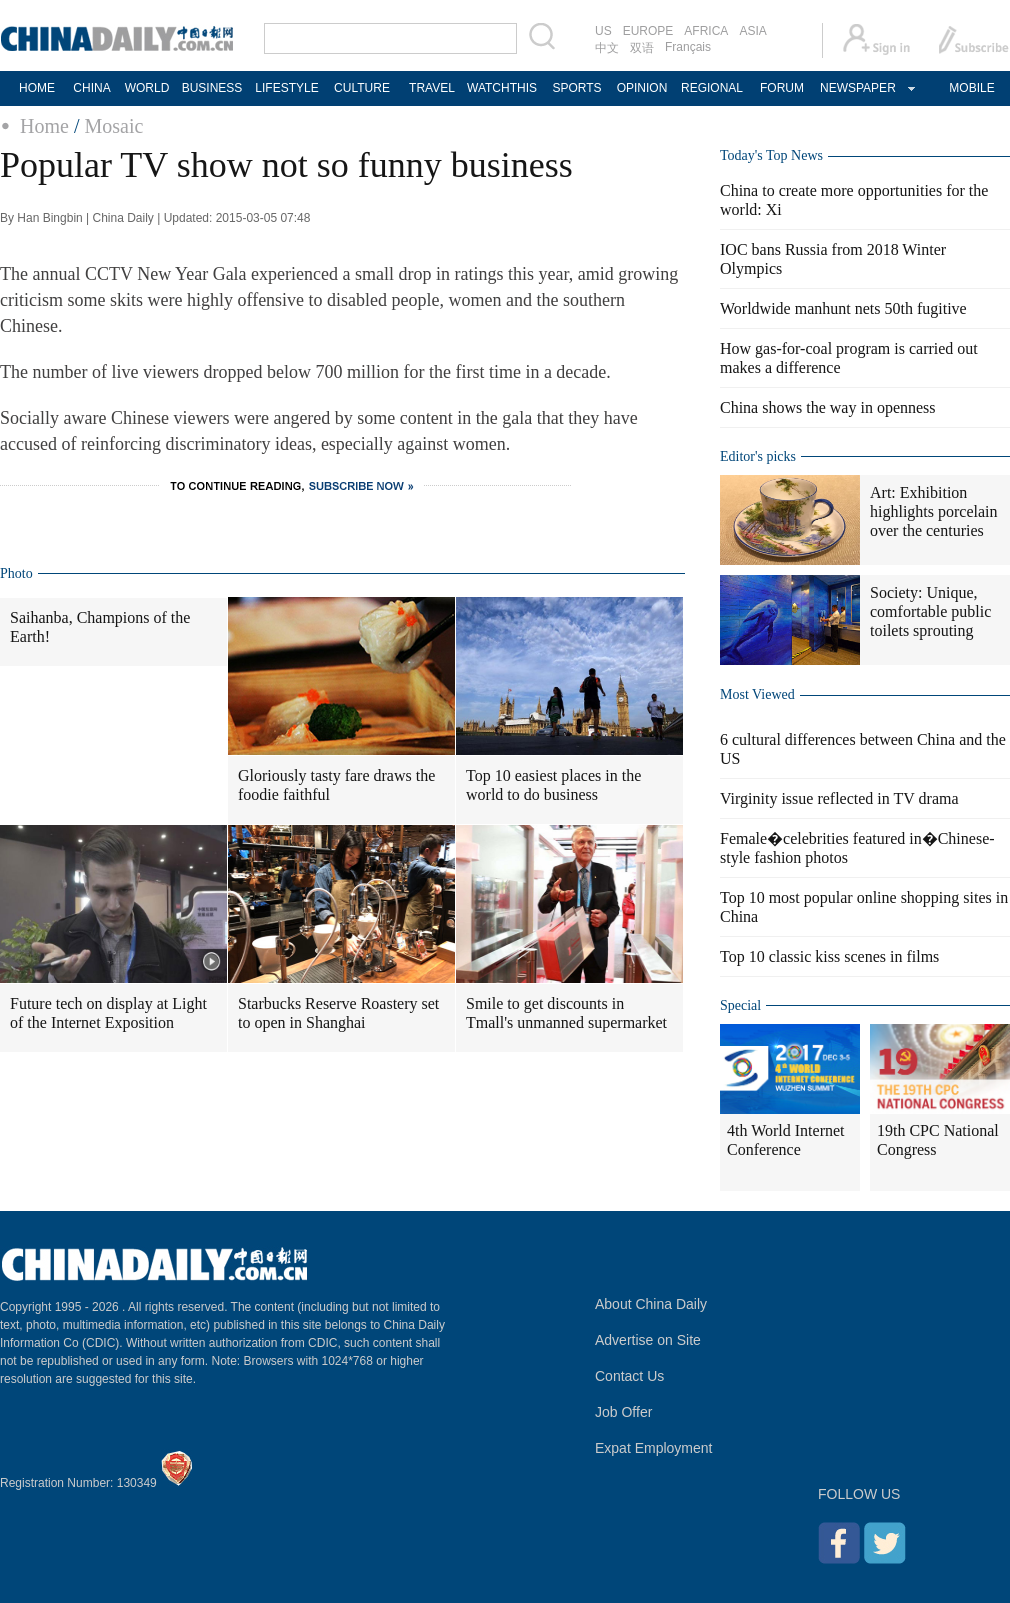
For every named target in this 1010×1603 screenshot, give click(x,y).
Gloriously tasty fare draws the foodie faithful (336, 785)
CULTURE (362, 88)
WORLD (147, 88)
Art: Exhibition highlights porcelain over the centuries (934, 511)
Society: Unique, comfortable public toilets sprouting (930, 611)
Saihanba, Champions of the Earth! (100, 627)
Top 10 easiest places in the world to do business (553, 785)
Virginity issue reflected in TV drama (839, 798)
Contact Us (629, 1376)
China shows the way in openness (828, 407)
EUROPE (648, 31)
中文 (607, 48)
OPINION (642, 88)
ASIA (752, 31)
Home (44, 126)
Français (688, 47)
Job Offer (623, 1412)
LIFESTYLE (286, 88)
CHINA (91, 88)
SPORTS (576, 88)
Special (740, 1005)
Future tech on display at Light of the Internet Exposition (108, 1013)
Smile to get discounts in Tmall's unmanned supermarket (566, 1013)
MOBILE (971, 88)
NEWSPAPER (857, 88)
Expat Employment (654, 1448)
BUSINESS (212, 88)
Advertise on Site (648, 1340)
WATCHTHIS (502, 88)
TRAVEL (432, 88)
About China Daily (651, 1304)
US (603, 31)
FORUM (782, 88)
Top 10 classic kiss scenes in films (829, 956)
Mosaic (113, 126)
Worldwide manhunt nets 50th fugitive (843, 308)
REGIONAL (712, 88)
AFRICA (706, 31)
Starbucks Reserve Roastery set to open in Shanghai (338, 1013)
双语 (642, 48)
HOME (37, 88)
